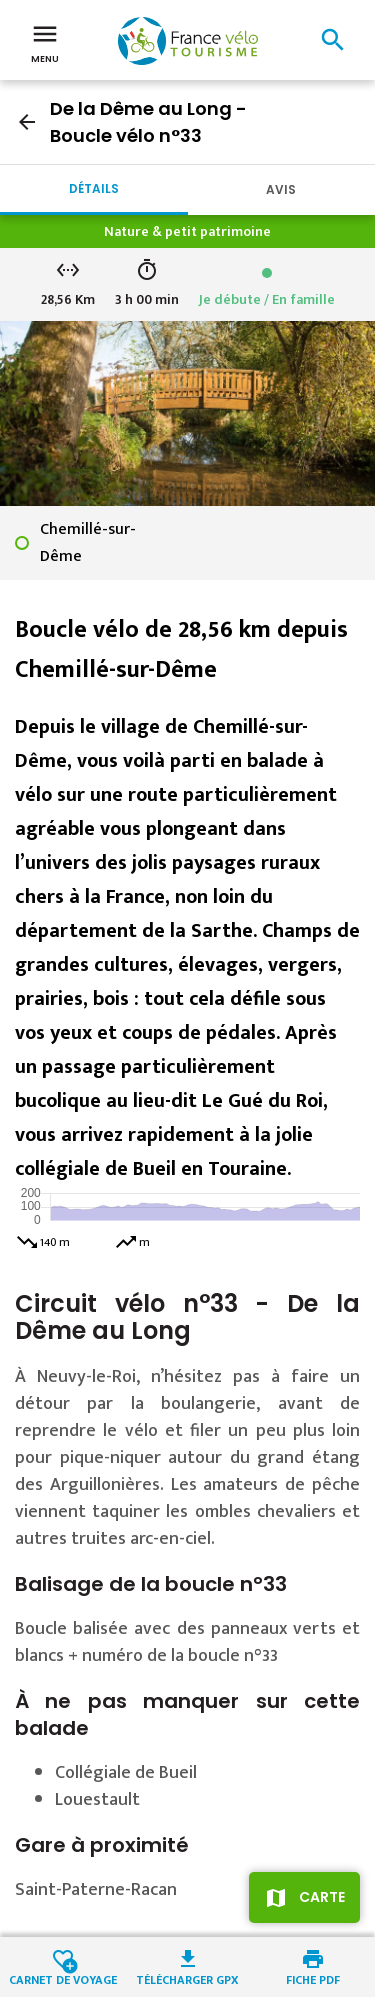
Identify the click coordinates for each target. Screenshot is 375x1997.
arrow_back (27, 122)
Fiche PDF (313, 1978)
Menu (45, 42)
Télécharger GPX (187, 1978)
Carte (322, 1897)
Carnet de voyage (63, 1978)
